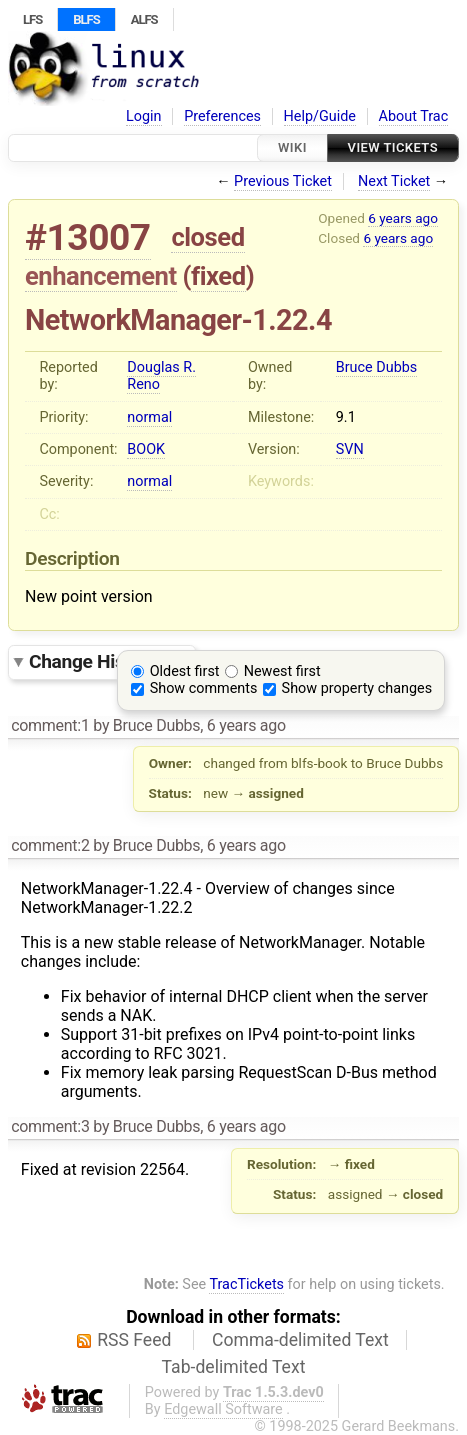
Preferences (222, 116)
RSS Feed (134, 1340)
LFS (32, 19)
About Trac (414, 116)
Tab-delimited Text (234, 1367)
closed (207, 237)
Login (144, 116)
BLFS (86, 19)
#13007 (88, 237)
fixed (218, 276)
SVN (350, 449)
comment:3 (50, 1126)
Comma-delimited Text (300, 1340)
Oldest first (185, 671)
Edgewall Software (223, 1409)
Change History (107, 661)
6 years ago (403, 218)
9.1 (346, 417)
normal (149, 417)
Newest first (282, 671)
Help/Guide (320, 116)
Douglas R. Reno (161, 376)
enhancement (101, 276)
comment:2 (50, 845)
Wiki (292, 147)
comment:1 (50, 725)
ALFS (144, 19)
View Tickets (393, 147)
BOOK (146, 449)
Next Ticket (394, 181)
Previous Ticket (283, 181)
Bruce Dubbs (376, 367)
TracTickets (246, 1284)
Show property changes (357, 688)
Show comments (204, 688)
